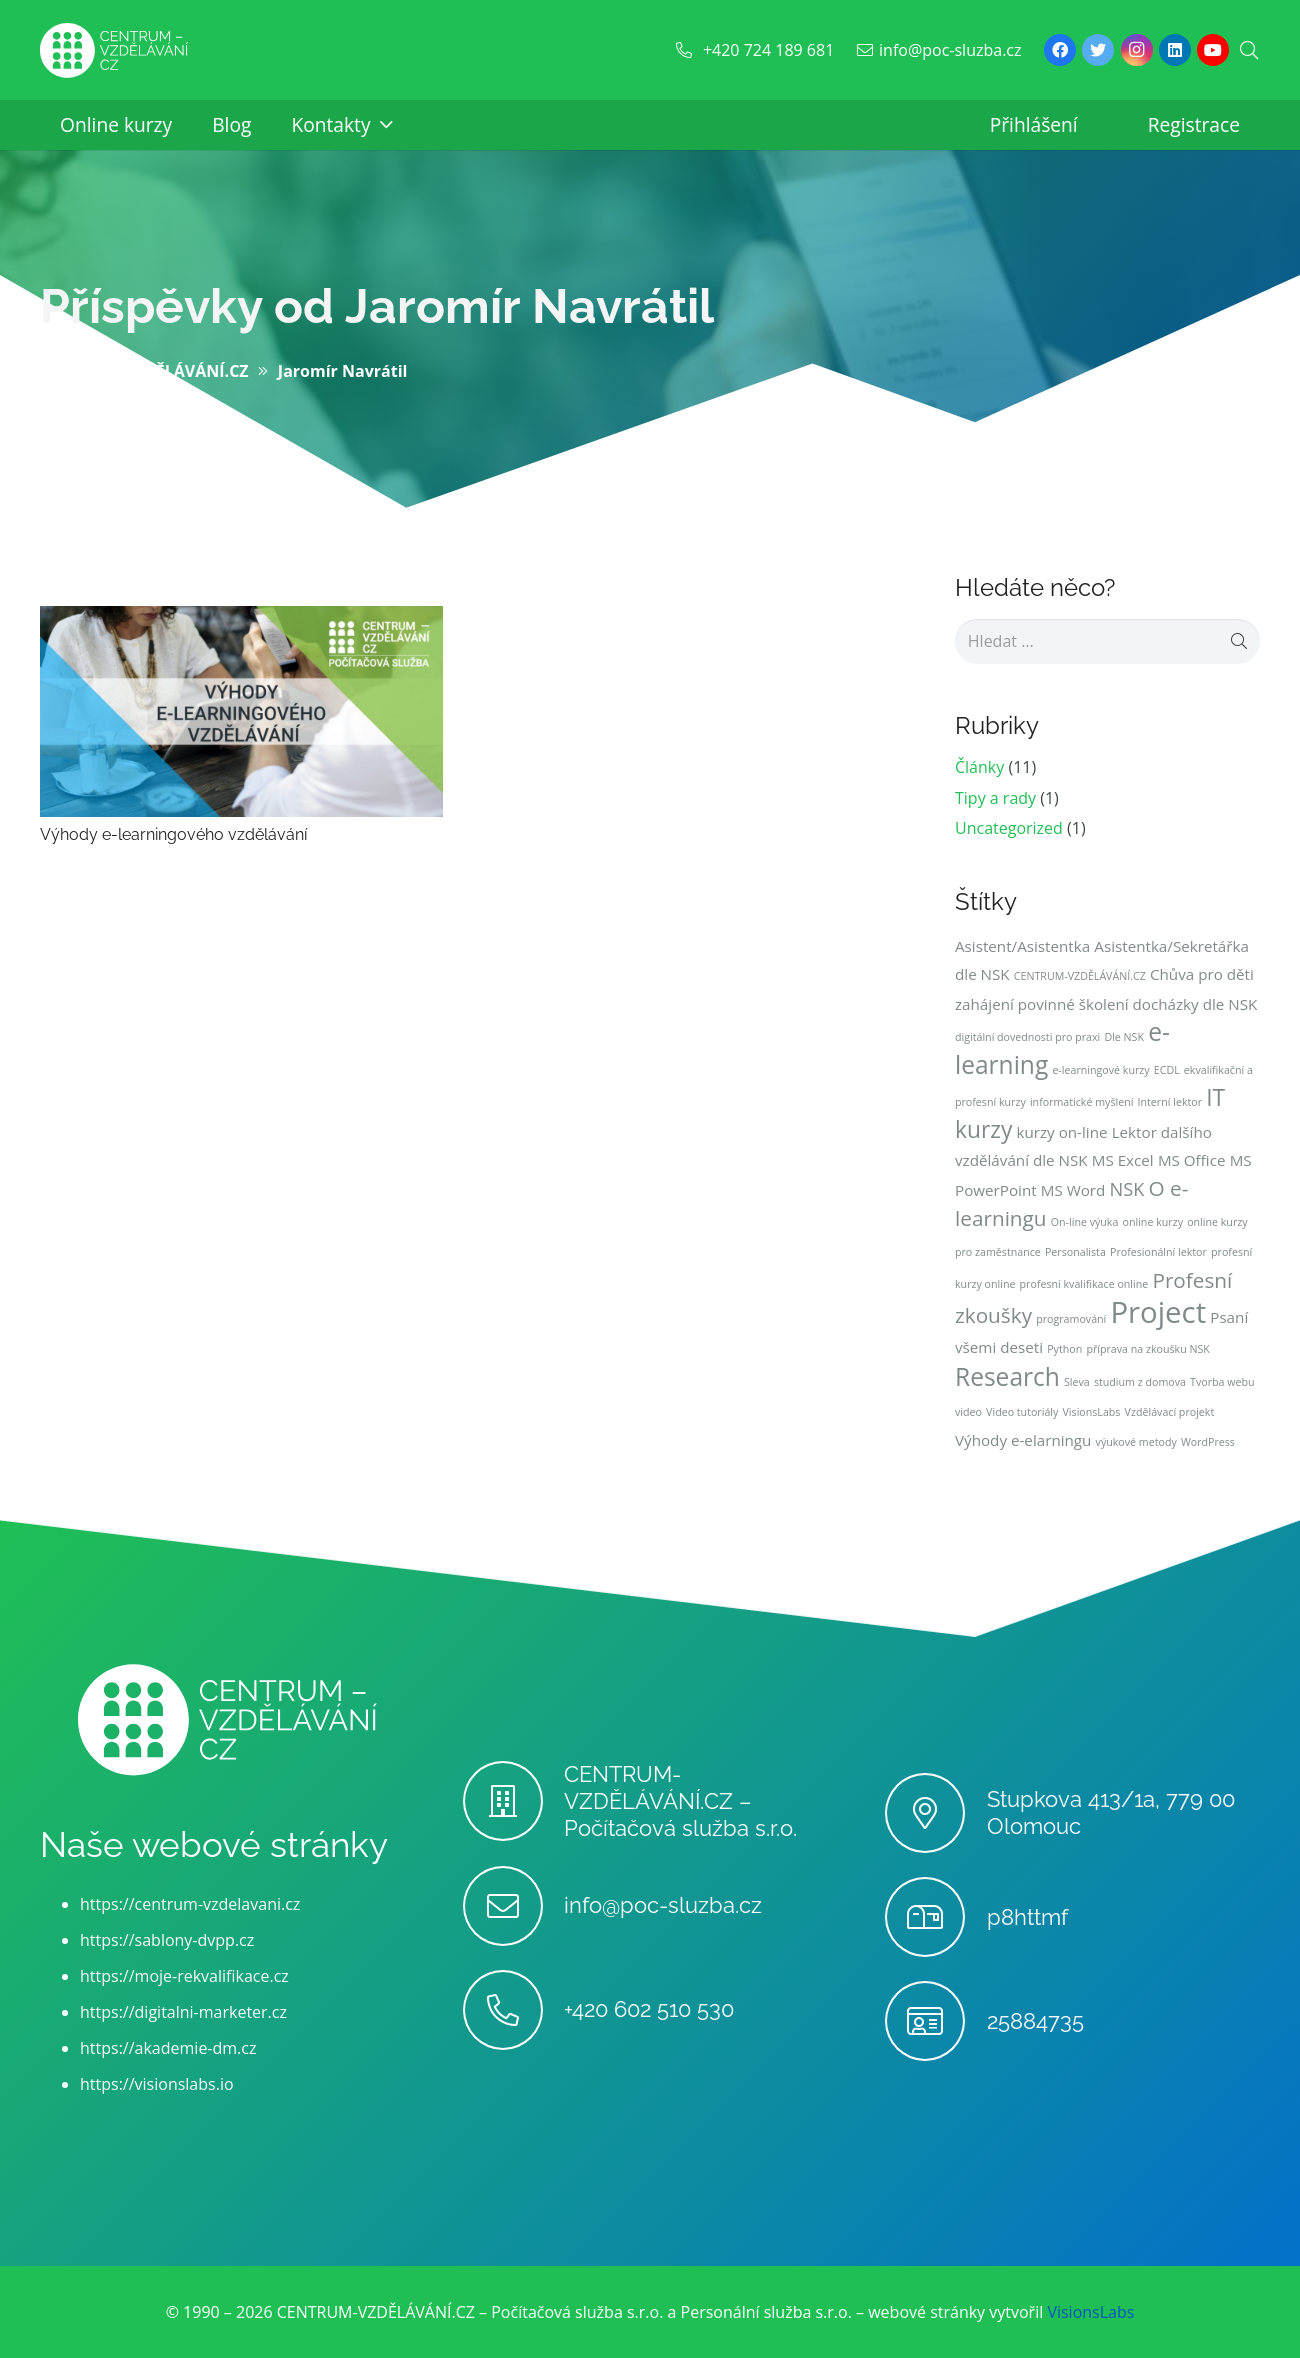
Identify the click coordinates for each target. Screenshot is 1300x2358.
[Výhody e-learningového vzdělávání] (241, 620)
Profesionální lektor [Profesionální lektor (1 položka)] (1158, 1252)
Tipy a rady (995, 798)
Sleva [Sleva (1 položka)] (1077, 1382)
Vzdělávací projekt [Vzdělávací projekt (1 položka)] (1170, 1412)
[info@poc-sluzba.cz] (513, 1906)
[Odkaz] (114, 50)
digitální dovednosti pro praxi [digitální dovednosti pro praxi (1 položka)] (1027, 1037)
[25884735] (935, 2021)
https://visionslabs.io (157, 2084)
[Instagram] (1137, 50)
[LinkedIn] (1175, 50)
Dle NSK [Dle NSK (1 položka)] (1124, 1037)
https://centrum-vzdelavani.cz (190, 1904)
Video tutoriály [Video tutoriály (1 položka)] (1022, 1412)
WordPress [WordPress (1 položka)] (1208, 1442)
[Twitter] (1098, 50)
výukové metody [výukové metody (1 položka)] (1136, 1442)
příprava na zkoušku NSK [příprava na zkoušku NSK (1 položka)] (1148, 1349)
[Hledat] (1249, 50)
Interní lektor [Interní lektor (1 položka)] (1170, 1102)
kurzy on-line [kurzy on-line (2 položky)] (1061, 1132)
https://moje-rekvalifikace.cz (184, 1976)
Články (979, 767)
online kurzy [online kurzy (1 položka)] (1153, 1222)
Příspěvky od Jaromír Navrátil (377, 306)
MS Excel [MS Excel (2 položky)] (1123, 1160)
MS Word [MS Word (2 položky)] (1073, 1190)
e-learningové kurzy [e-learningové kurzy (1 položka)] (1100, 1070)
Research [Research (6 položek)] (1007, 1376)
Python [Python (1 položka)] (1064, 1349)
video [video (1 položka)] (968, 1412)
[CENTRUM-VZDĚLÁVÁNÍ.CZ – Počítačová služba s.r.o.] (513, 1801)
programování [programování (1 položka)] (1071, 1319)
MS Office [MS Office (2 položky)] (1192, 1160)
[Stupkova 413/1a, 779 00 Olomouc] (935, 1813)
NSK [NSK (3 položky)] (1127, 1189)
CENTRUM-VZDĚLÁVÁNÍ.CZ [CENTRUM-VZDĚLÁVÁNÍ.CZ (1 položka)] (1080, 976)
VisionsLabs (1090, 2312)
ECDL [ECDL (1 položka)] (1167, 1070)
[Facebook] (1060, 50)
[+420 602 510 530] (513, 2010)
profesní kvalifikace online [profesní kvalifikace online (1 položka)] (1084, 1284)
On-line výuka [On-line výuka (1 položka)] (1085, 1222)
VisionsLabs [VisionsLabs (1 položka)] (1092, 1412)
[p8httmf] (935, 1917)
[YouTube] (1213, 50)
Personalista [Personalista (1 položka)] (1075, 1252)
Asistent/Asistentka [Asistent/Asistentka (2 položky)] (1022, 946)
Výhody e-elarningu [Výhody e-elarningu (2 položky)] (1023, 1440)
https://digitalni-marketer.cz (183, 2012)
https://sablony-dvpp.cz (167, 1940)
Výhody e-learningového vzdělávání (173, 834)
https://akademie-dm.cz (168, 2048)
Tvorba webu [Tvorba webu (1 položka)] (1222, 1382)
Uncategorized (1009, 828)
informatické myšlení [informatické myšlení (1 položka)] (1082, 1102)
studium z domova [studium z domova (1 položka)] (1140, 1382)
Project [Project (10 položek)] (1158, 1312)
